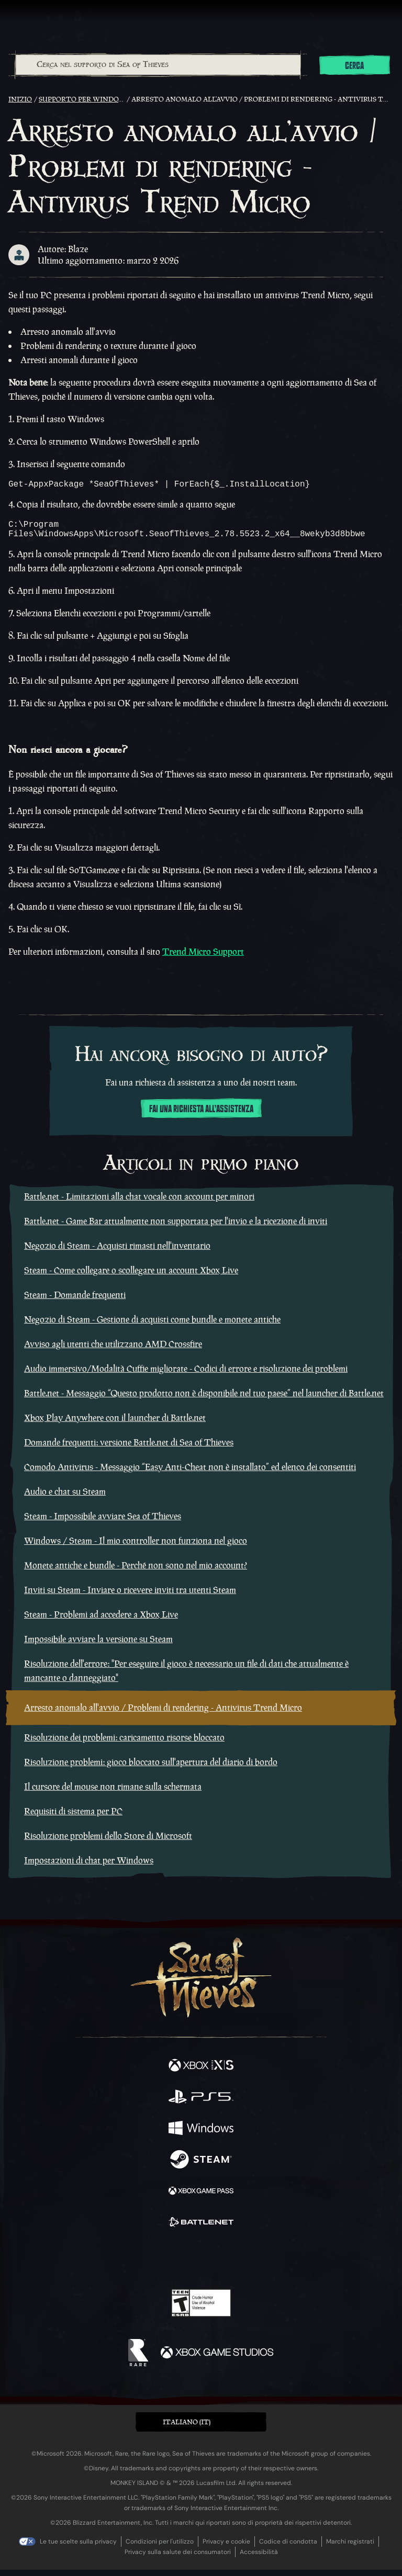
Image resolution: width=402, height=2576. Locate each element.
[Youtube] (199, 2265)
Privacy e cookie (226, 2548)
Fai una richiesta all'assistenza (201, 1115)
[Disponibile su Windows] (201, 2135)
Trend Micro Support (203, 958)
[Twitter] (146, 2264)
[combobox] (157, 65)
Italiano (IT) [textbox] (186, 2428)
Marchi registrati (350, 2548)
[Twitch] (169, 2265)
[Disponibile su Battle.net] (201, 2229)
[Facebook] (125, 2264)
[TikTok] (253, 2265)
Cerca (354, 66)
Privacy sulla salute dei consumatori (178, 2558)
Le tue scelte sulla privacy (78, 2548)
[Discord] (231, 2265)
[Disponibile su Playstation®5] (201, 2104)
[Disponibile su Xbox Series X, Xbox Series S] (201, 2072)
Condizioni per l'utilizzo (160, 2548)
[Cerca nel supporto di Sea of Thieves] (158, 65)
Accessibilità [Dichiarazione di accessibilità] (259, 2558)
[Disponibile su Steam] (201, 2166)
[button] (201, 2428)
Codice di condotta (288, 2548)
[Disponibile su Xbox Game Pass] (201, 2198)
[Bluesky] (274, 2265)
